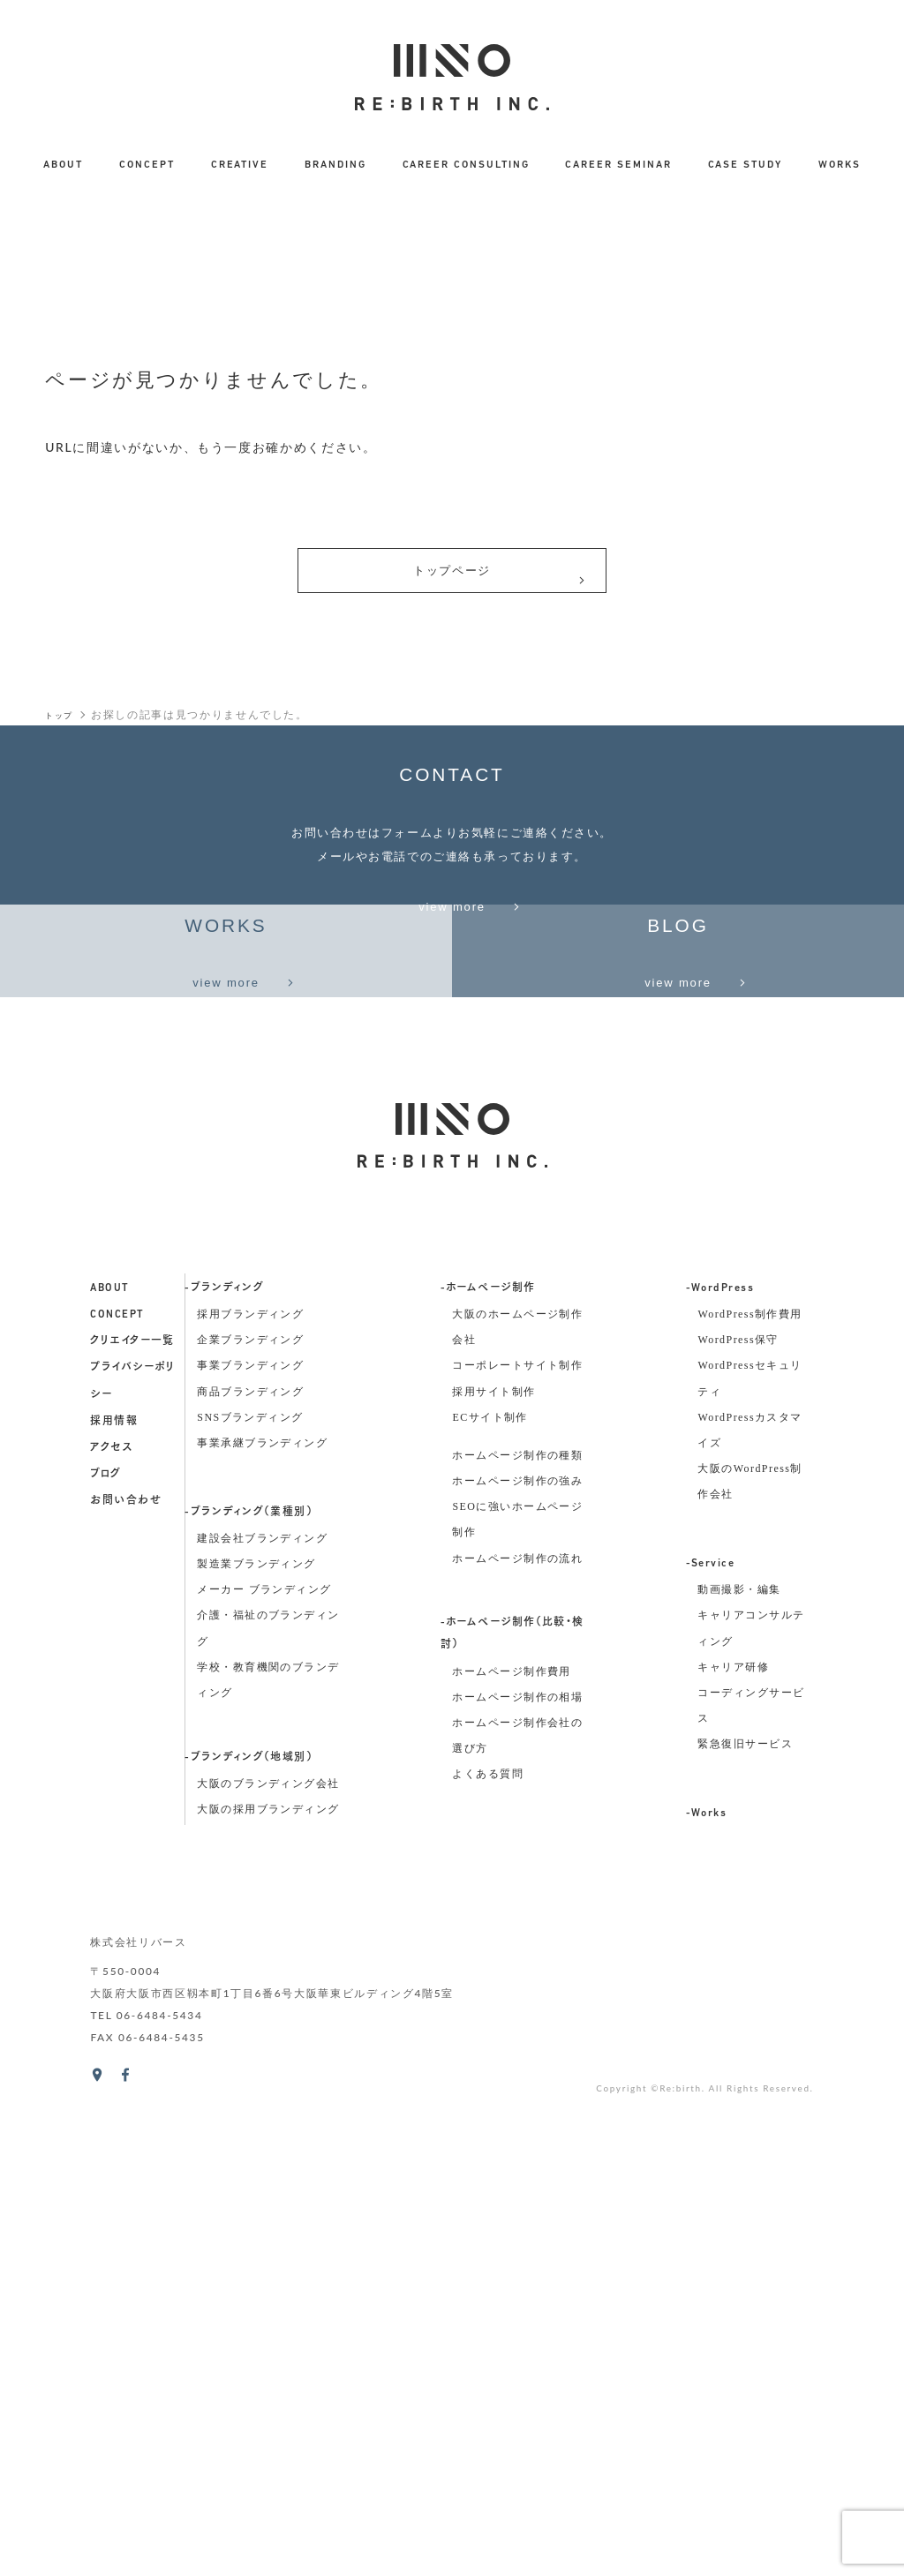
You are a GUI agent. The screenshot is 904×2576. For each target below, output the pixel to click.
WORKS (839, 165)
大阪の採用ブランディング (268, 2264)
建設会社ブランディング (262, 1993)
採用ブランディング (250, 1769)
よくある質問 (488, 2230)
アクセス (111, 1903)
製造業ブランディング (256, 2019)
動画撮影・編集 (738, 2045)
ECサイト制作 (489, 1872)
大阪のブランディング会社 (268, 2239)
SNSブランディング (250, 1872)
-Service (710, 2019)
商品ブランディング (250, 1847)
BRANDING (335, 165)
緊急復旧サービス (745, 2200)
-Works (706, 2269)
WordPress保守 (737, 1796)
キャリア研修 (733, 2122)
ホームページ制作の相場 (517, 2152)
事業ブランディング (250, 1821)
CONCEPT (147, 165)
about (109, 1744)
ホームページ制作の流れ (517, 2014)
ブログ (105, 1931)
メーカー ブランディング (264, 2045)
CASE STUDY (745, 165)
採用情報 (114, 1877)
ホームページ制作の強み (517, 1936)
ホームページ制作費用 (511, 2127)
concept (117, 1770)
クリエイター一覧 (132, 1797)
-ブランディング (224, 1744)
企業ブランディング (250, 1796)
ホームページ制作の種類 (517, 1910)
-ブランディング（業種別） (249, 1968)
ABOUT (63, 165)
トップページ (499, 581)
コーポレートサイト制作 (517, 1821)
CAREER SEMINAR (618, 165)
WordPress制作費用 (749, 1769)
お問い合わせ (126, 1957)
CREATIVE (240, 165)
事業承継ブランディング (262, 1898)
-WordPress (720, 1744)
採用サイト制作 (493, 1847)
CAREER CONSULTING (466, 165)
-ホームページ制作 (488, 1744)
